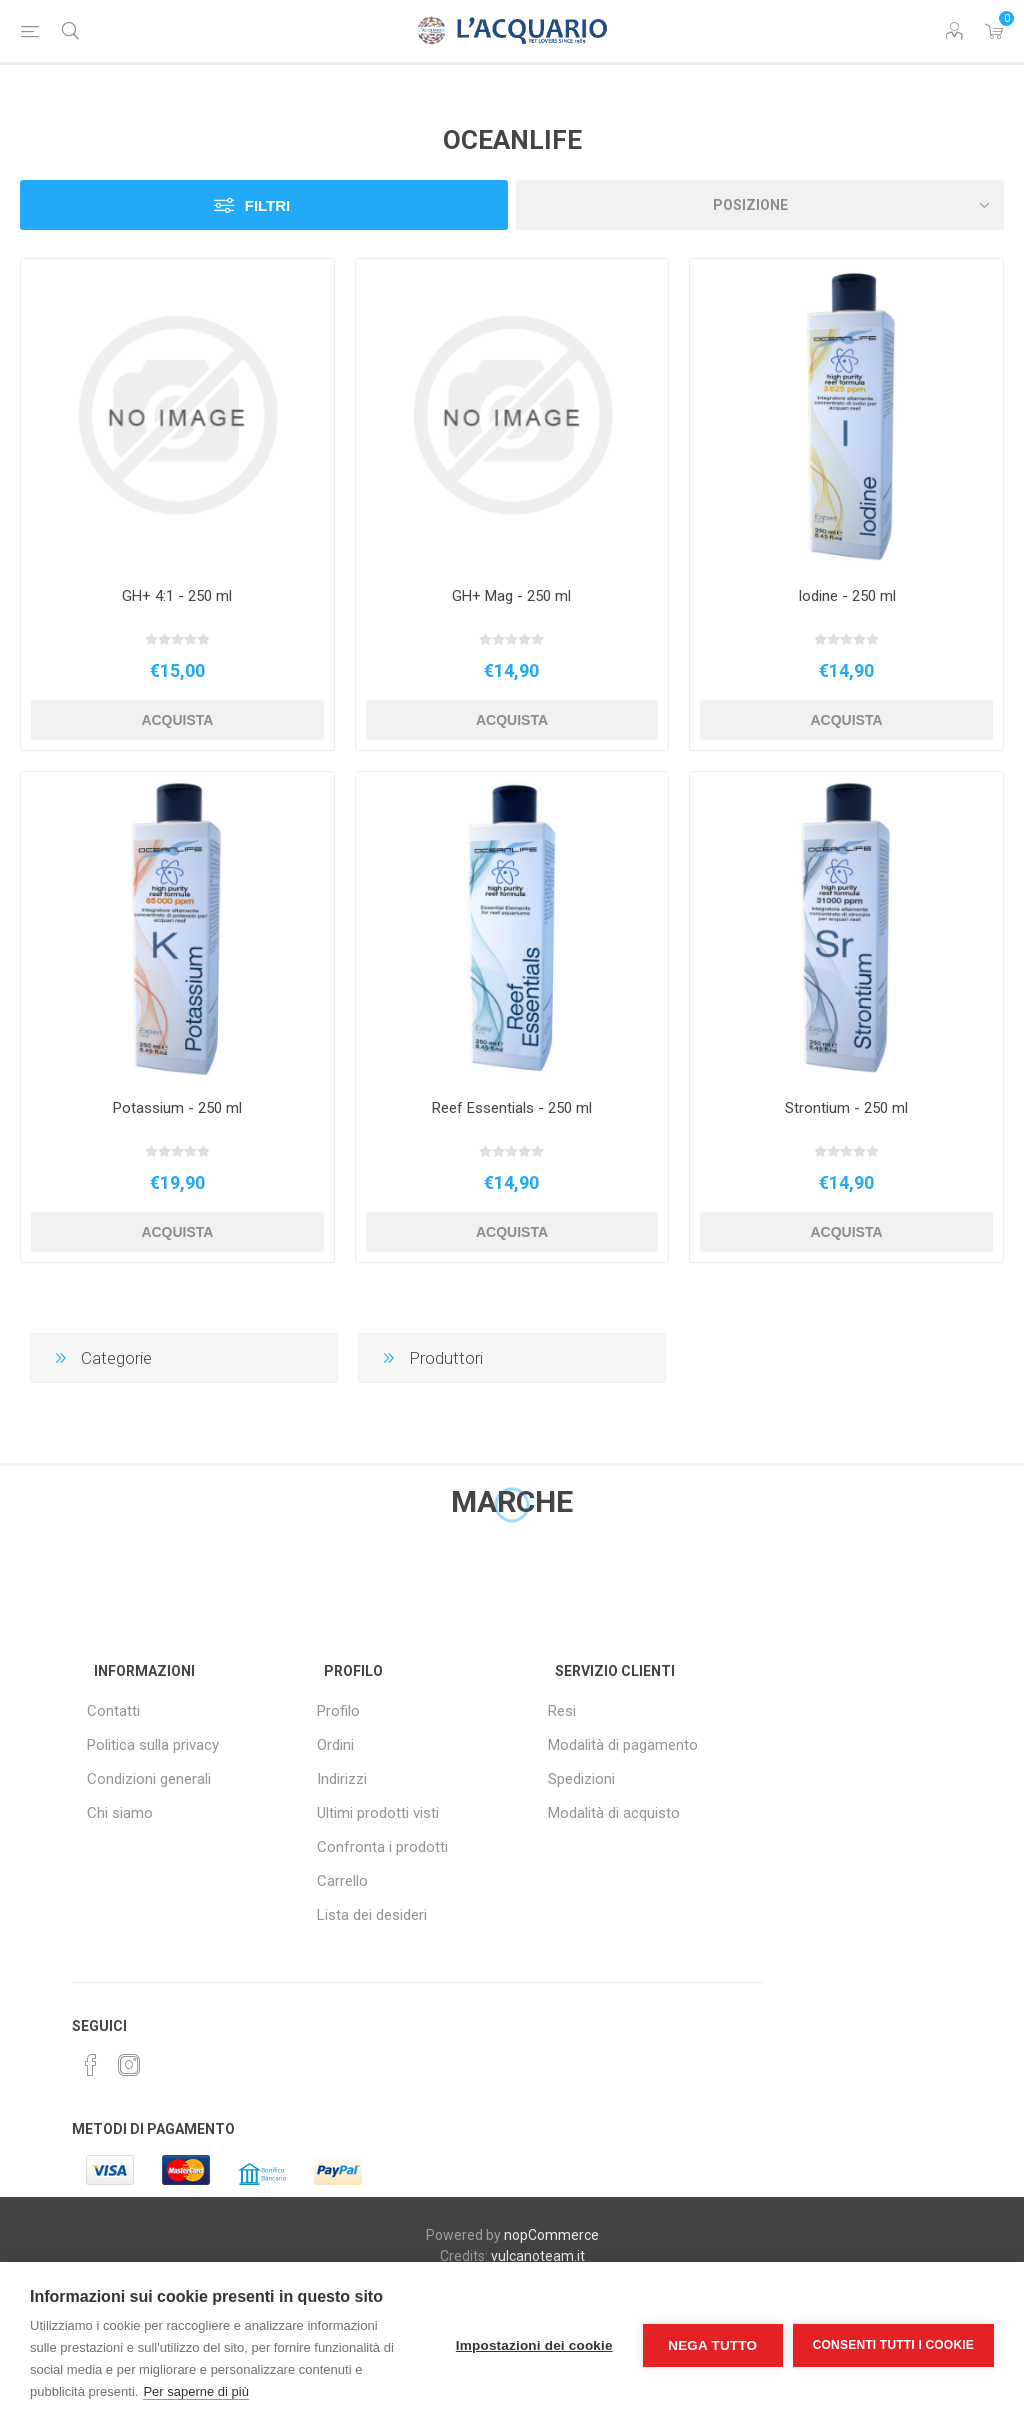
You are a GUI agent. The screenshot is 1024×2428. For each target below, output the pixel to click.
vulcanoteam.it (538, 2256)
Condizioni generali (149, 1779)
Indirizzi (342, 1779)
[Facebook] (91, 2065)
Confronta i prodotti (382, 1847)
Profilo (338, 1711)
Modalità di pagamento (623, 1745)
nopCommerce (551, 2235)
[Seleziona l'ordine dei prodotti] (760, 205)
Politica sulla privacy (153, 1745)
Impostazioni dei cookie (534, 2345)
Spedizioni (581, 1779)
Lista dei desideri (372, 1915)
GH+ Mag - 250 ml (511, 596)
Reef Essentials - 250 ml (512, 1108)
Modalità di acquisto (614, 1813)
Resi (562, 1711)
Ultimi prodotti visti (378, 1813)
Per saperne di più (196, 2391)
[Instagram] (129, 2065)
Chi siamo (120, 1813)
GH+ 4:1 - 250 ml (177, 596)
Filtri (268, 205)
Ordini (335, 1745)
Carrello (342, 1881)
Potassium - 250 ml (177, 1108)
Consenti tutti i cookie (893, 2345)
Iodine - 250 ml (847, 596)
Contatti (113, 1711)
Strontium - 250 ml (846, 1108)
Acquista (177, 720)
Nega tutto (712, 2345)
